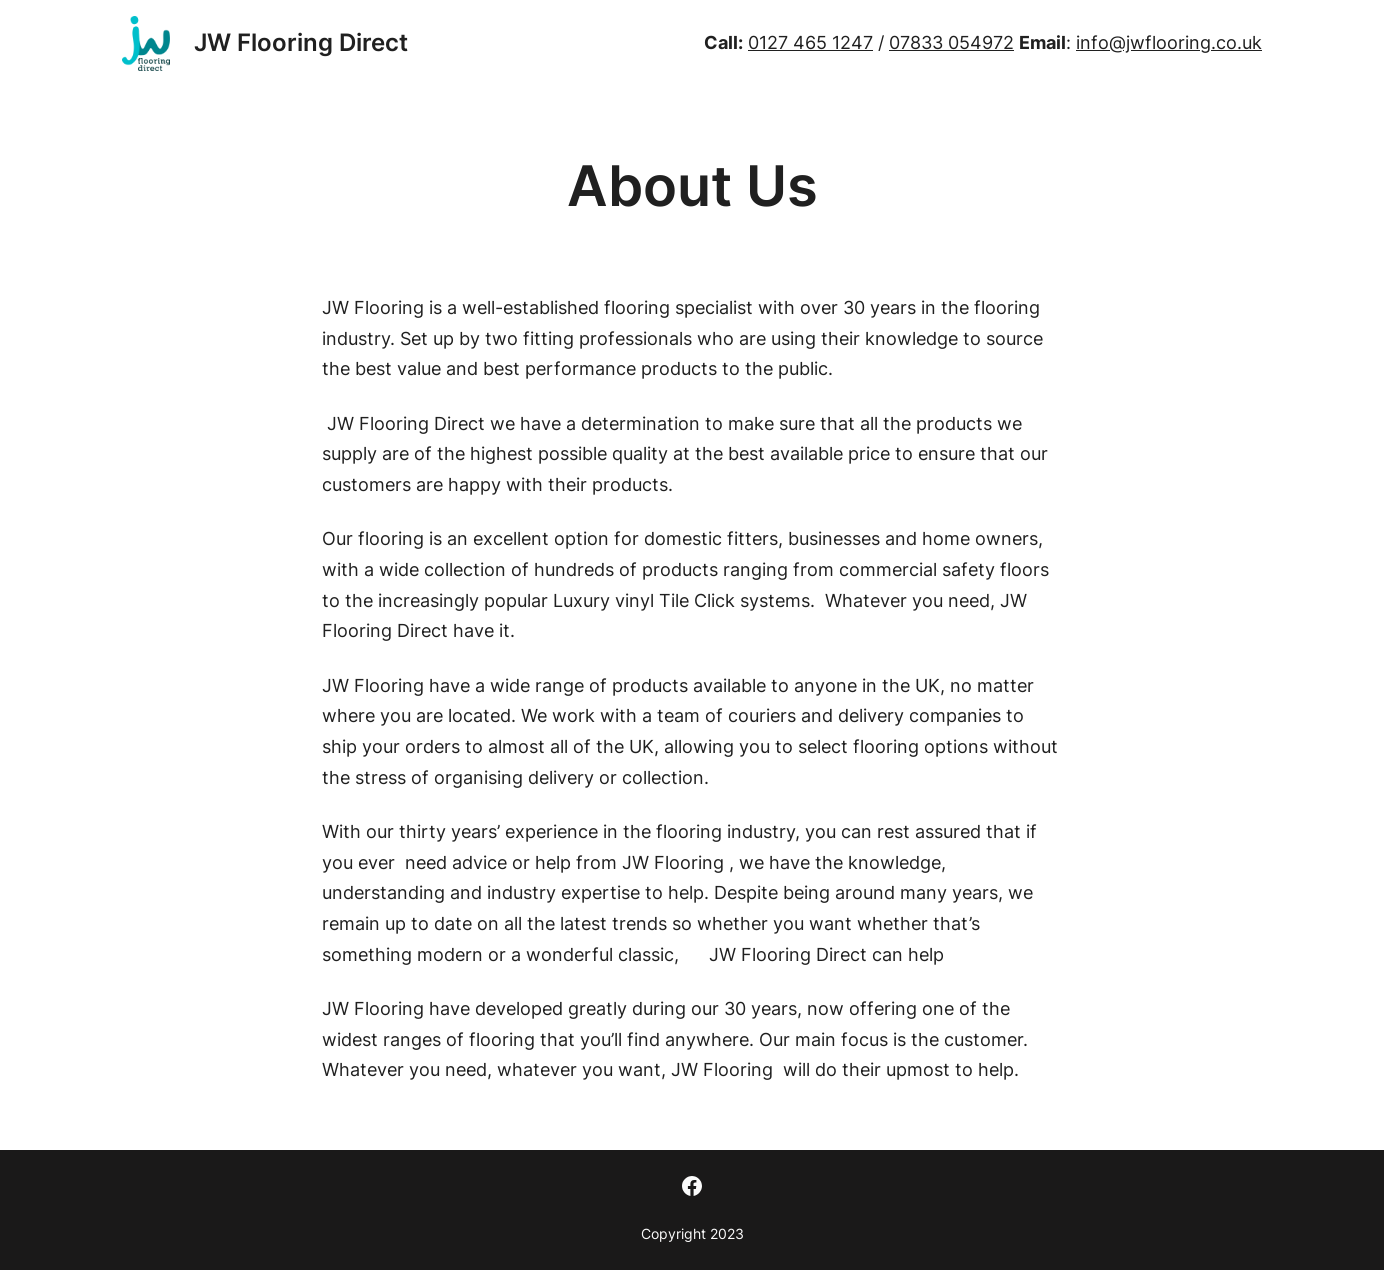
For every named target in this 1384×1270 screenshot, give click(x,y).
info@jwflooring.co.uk (1169, 42)
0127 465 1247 (810, 42)
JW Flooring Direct (301, 42)
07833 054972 (951, 42)
